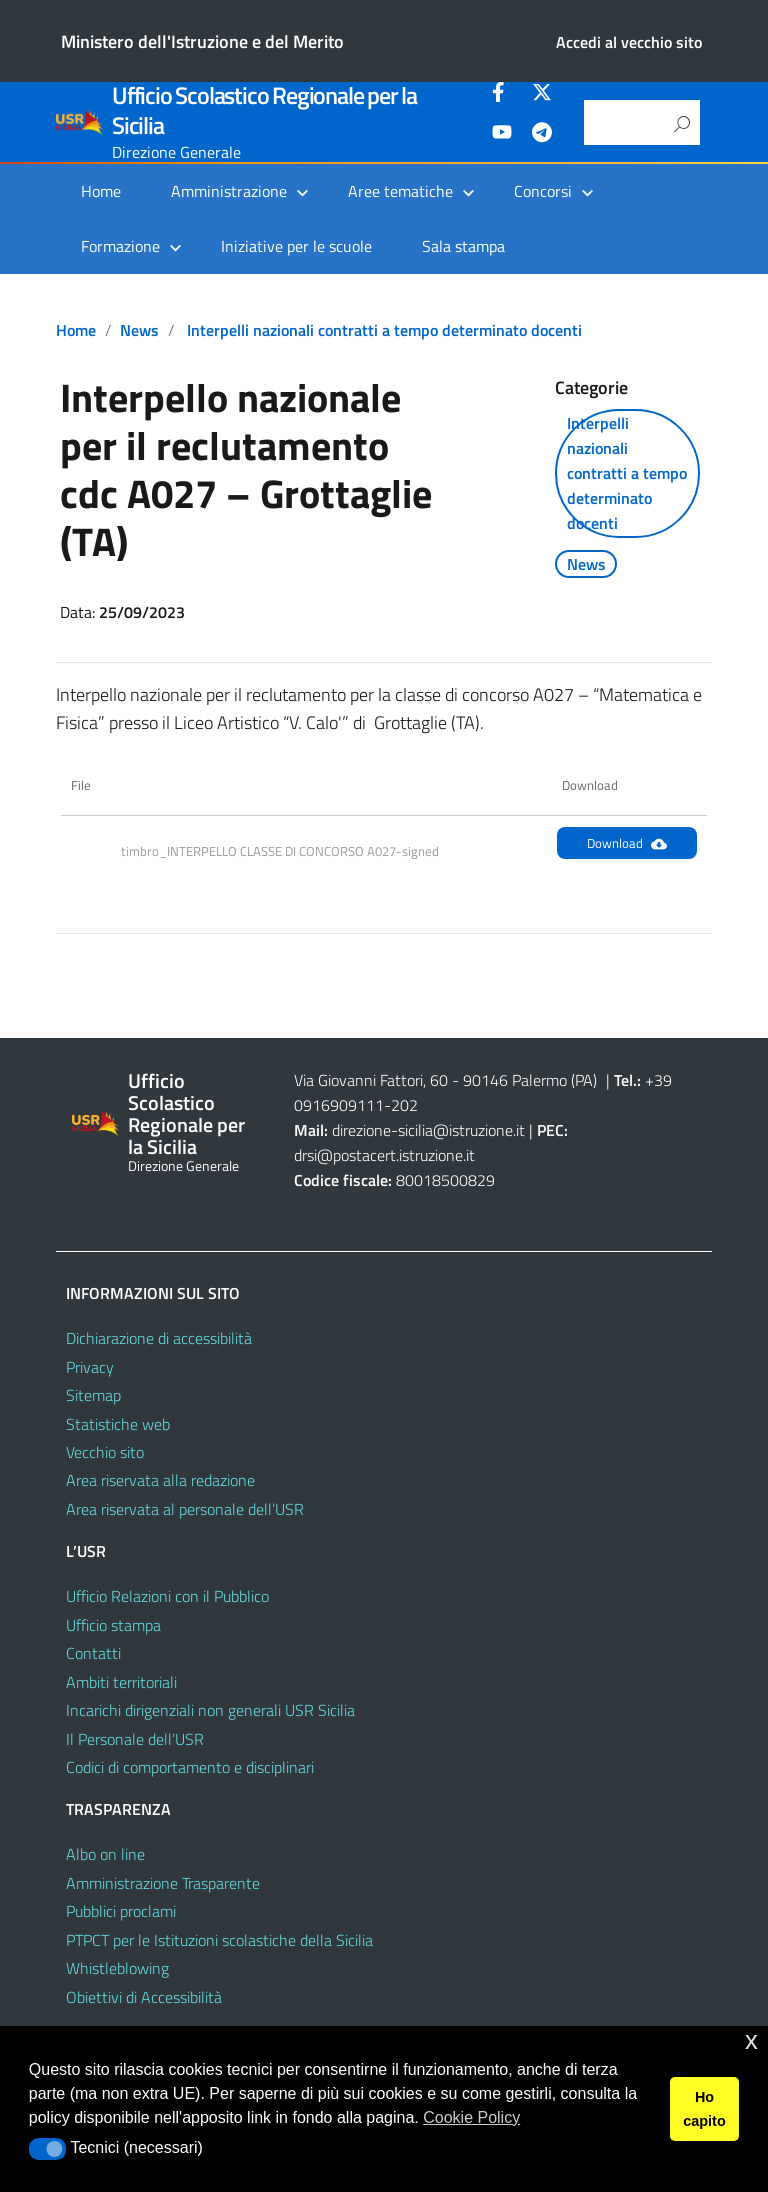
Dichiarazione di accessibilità (159, 1338)
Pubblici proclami (121, 1911)
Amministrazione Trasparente (163, 1883)
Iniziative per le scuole (296, 246)
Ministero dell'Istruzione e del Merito (202, 41)
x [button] (751, 2040)
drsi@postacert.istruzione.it (384, 1155)
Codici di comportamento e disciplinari (190, 1767)
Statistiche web (118, 1424)
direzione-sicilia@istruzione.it (428, 1130)
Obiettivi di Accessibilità (144, 1997)
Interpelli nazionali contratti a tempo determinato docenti (384, 330)
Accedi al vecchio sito (629, 42)
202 (404, 1105)
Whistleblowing (117, 1968)
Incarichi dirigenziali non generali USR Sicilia (210, 1710)
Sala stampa (463, 246)
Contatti (93, 1653)
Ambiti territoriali (121, 1682)
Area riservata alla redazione (160, 1480)
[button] (47, 2149)
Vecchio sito (105, 1452)
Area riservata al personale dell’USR (185, 1509)
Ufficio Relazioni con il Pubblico (167, 1596)
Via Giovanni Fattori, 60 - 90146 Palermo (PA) (445, 1080)
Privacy (90, 1367)
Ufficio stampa (113, 1625)
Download (627, 843)
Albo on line (105, 1854)
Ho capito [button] (704, 2109)
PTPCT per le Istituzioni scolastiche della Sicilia (219, 1940)
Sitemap (93, 1395)
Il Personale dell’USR (135, 1739)
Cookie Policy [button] (471, 2117)
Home (101, 191)
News (139, 330)
